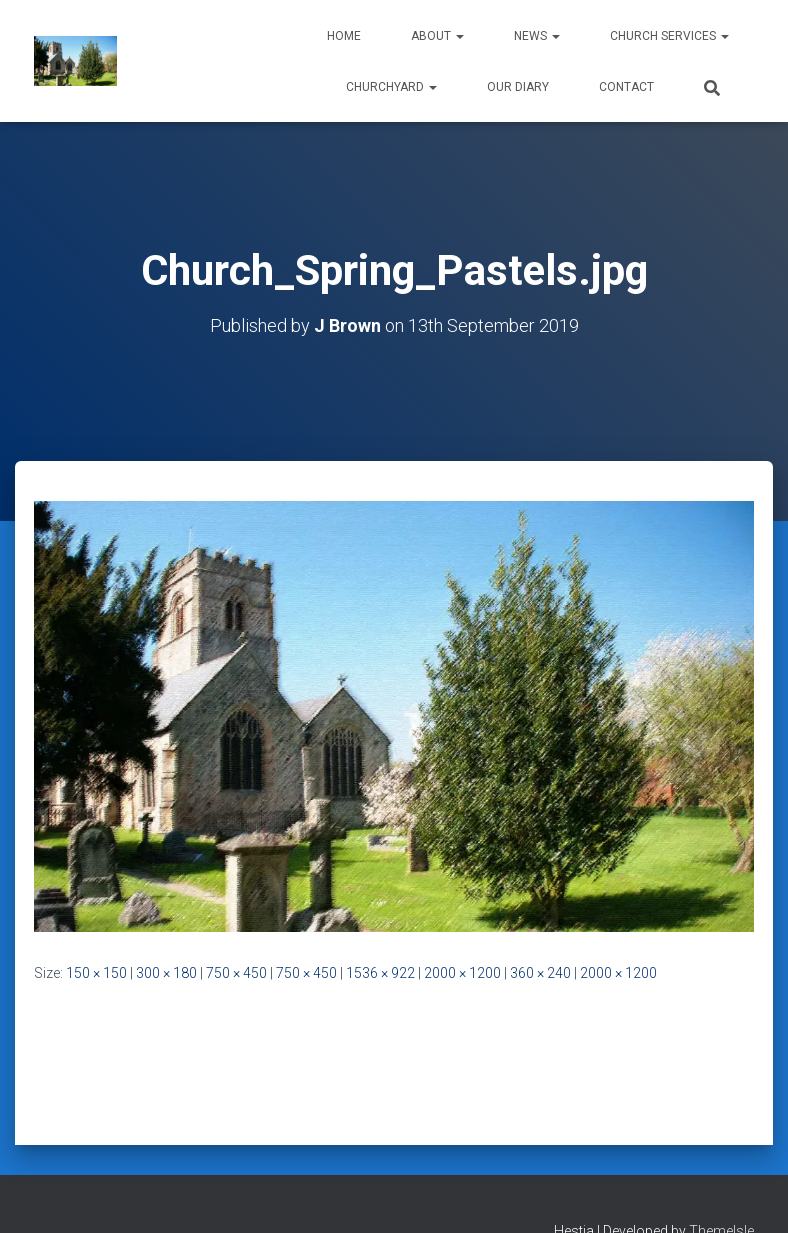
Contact (626, 87)
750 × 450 (236, 973)
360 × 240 (540, 973)
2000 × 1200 (462, 973)
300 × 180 (166, 973)
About (437, 36)
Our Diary (518, 87)
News (537, 36)
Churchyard (391, 87)
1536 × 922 (380, 973)
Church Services (669, 36)
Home (344, 36)
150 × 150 (96, 973)
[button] (459, 36)
